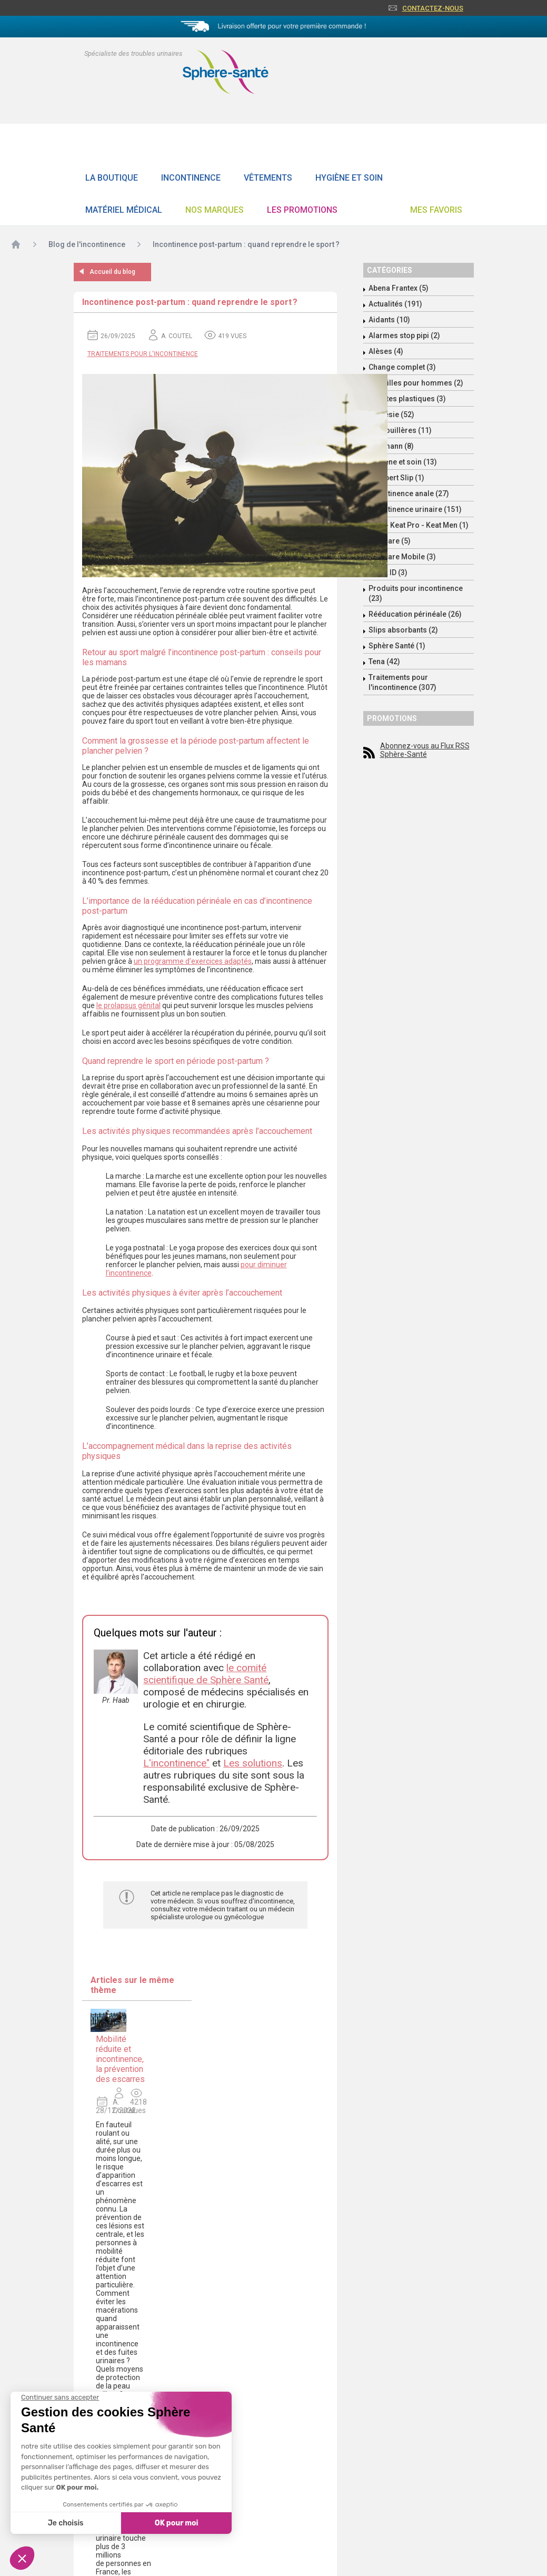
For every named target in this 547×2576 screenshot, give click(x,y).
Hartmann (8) (391, 446)
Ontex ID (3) (388, 572)
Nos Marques (214, 210)
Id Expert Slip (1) (396, 477)
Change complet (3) (402, 367)
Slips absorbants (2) (403, 630)
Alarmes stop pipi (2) (404, 335)
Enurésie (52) (391, 414)
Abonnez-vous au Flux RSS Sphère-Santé (425, 750)
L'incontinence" (176, 1763)
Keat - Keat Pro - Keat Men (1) (419, 525)
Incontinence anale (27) (409, 493)
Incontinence (191, 178)
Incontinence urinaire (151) (415, 509)
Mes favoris (436, 210)
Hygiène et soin (349, 178)
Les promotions (302, 210)
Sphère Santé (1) (397, 645)
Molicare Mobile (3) (402, 556)
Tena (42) (384, 661)
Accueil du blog (112, 271)
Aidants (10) (389, 319)
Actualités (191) (395, 304)
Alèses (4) (386, 351)
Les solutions (252, 1763)
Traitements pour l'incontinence (142, 354)
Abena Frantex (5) (399, 288)
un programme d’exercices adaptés (193, 961)
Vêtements (268, 178)
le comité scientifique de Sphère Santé (205, 1674)
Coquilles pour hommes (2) (416, 383)
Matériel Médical (123, 210)
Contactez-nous (432, 8)
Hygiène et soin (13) (403, 462)
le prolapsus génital (128, 1005)
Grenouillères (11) (400, 430)
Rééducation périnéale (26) (415, 614)
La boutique (111, 178)
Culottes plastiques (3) (407, 398)
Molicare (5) (390, 541)
